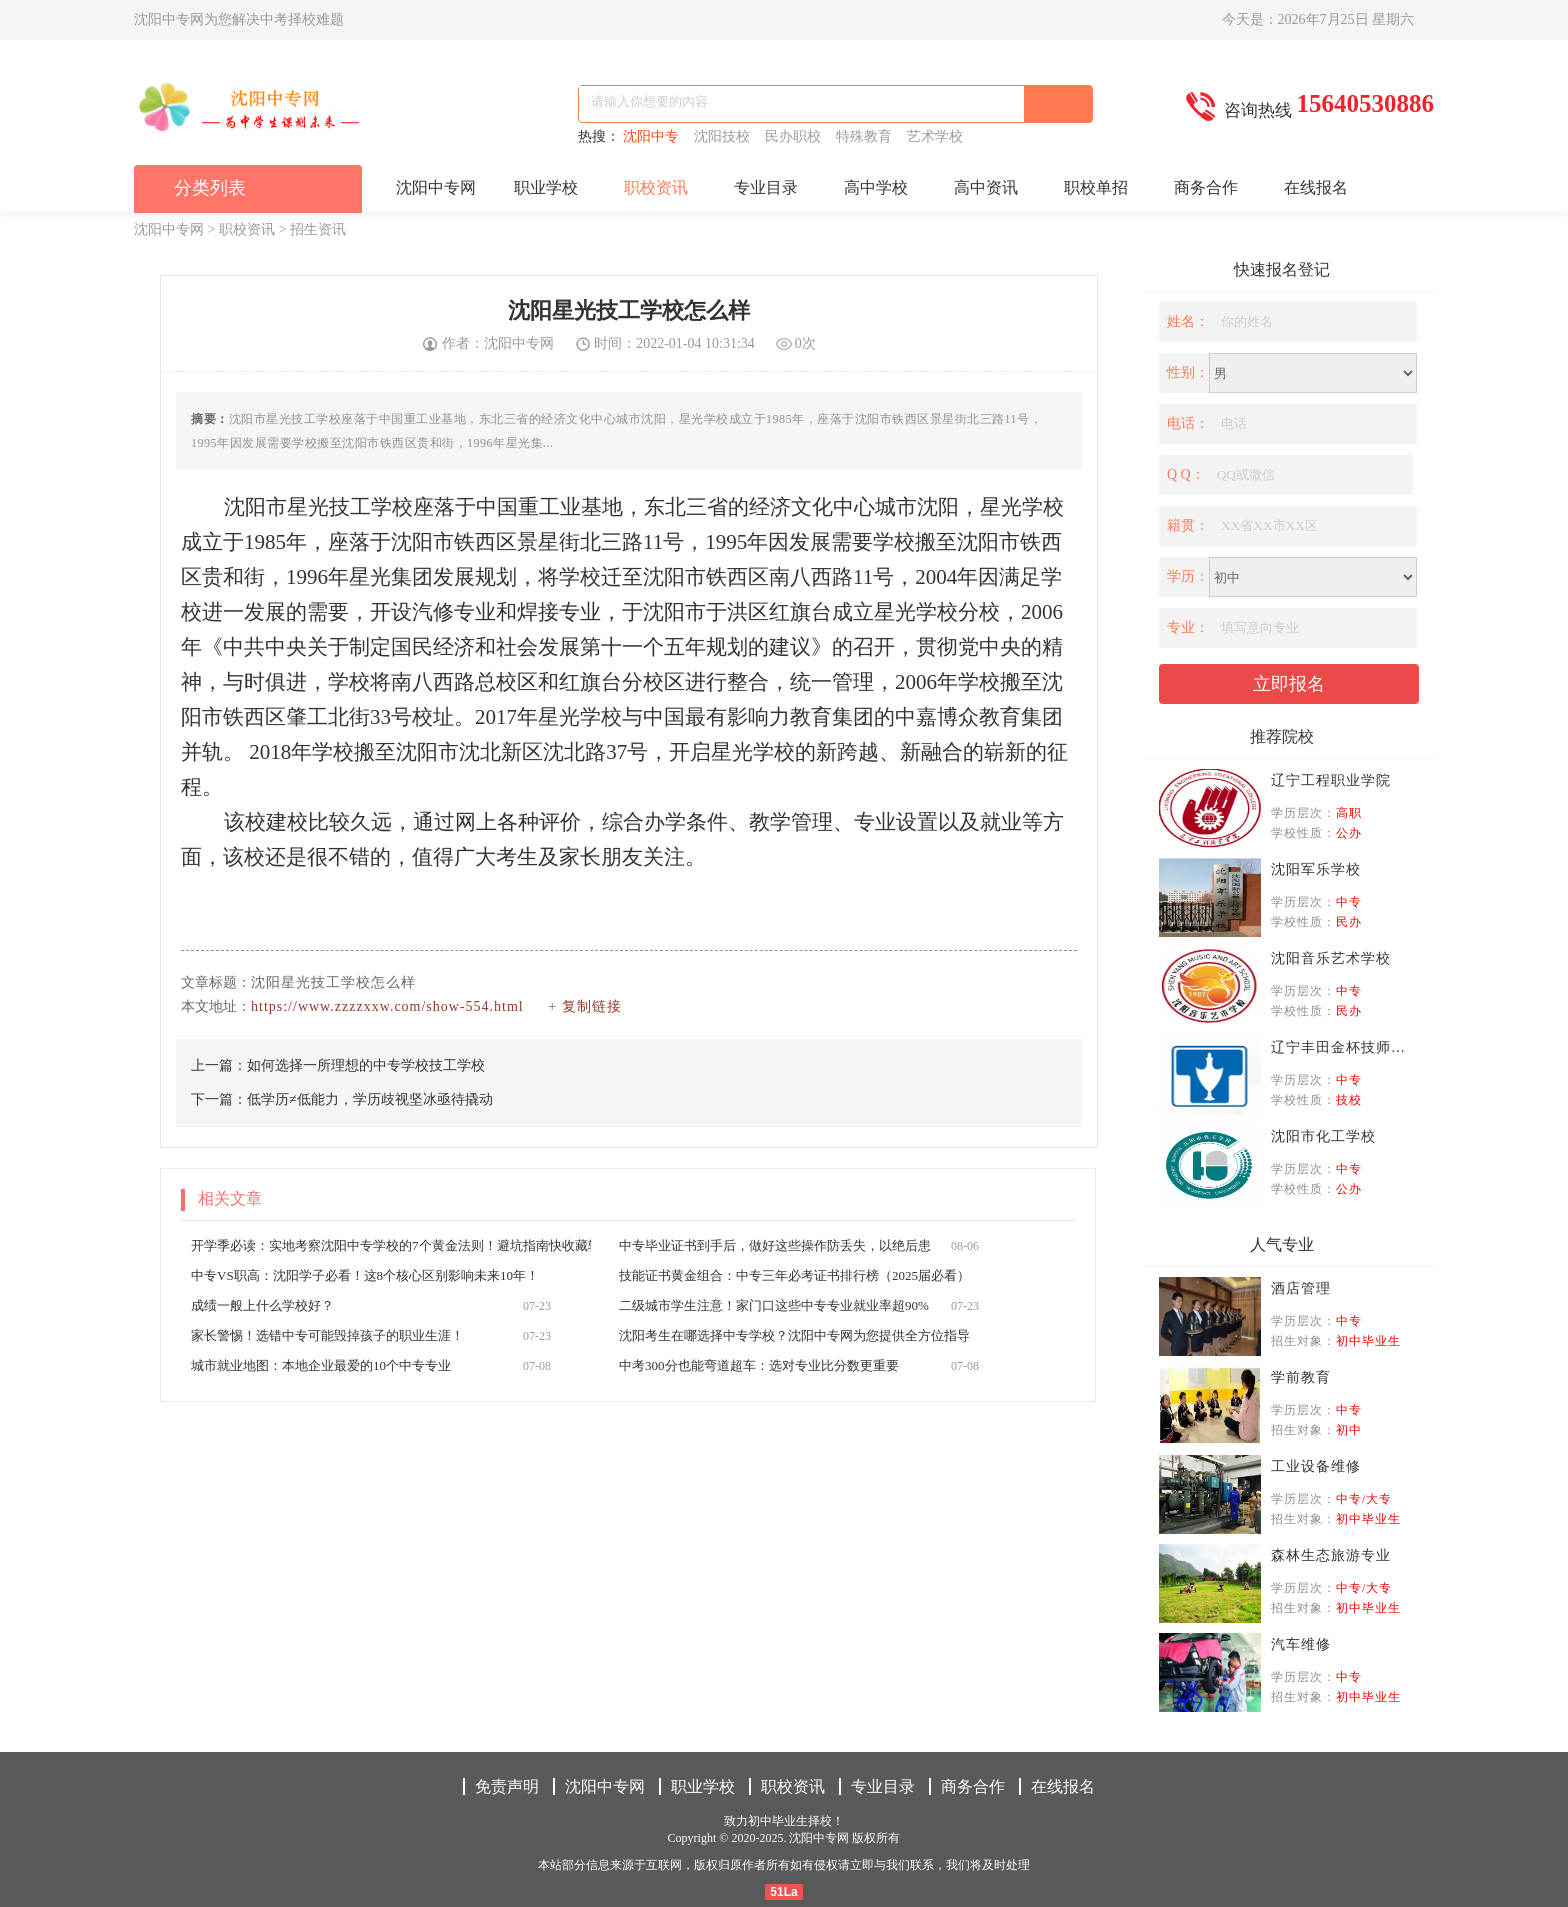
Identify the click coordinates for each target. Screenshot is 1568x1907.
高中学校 (876, 187)
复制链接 (592, 1006)
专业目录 (766, 187)
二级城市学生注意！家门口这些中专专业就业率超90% (774, 1305)
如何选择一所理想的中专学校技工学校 (366, 1065)
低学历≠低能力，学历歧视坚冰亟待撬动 (370, 1099)
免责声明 (507, 1786)
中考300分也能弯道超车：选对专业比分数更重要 (759, 1365)
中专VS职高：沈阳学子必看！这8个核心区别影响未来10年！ (365, 1275)
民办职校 (796, 136)
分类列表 (210, 188)
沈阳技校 (725, 136)
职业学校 (546, 187)
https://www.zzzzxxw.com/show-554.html (387, 1006)
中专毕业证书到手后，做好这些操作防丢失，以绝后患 (775, 1245)
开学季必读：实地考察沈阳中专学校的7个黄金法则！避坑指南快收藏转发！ (409, 1245)
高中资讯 (986, 187)
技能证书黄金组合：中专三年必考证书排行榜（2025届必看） (794, 1275)
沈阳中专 (654, 136)
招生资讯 (318, 229)
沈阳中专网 (436, 187)
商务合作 (1206, 187)
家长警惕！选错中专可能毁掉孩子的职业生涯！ (327, 1335)
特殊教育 (867, 136)
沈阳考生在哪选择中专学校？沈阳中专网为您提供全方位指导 (794, 1335)
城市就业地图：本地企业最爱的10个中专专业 (321, 1365)
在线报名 (1316, 187)
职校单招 (1096, 187)
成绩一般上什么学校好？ (262, 1305)
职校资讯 (656, 187)
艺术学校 (937, 136)
